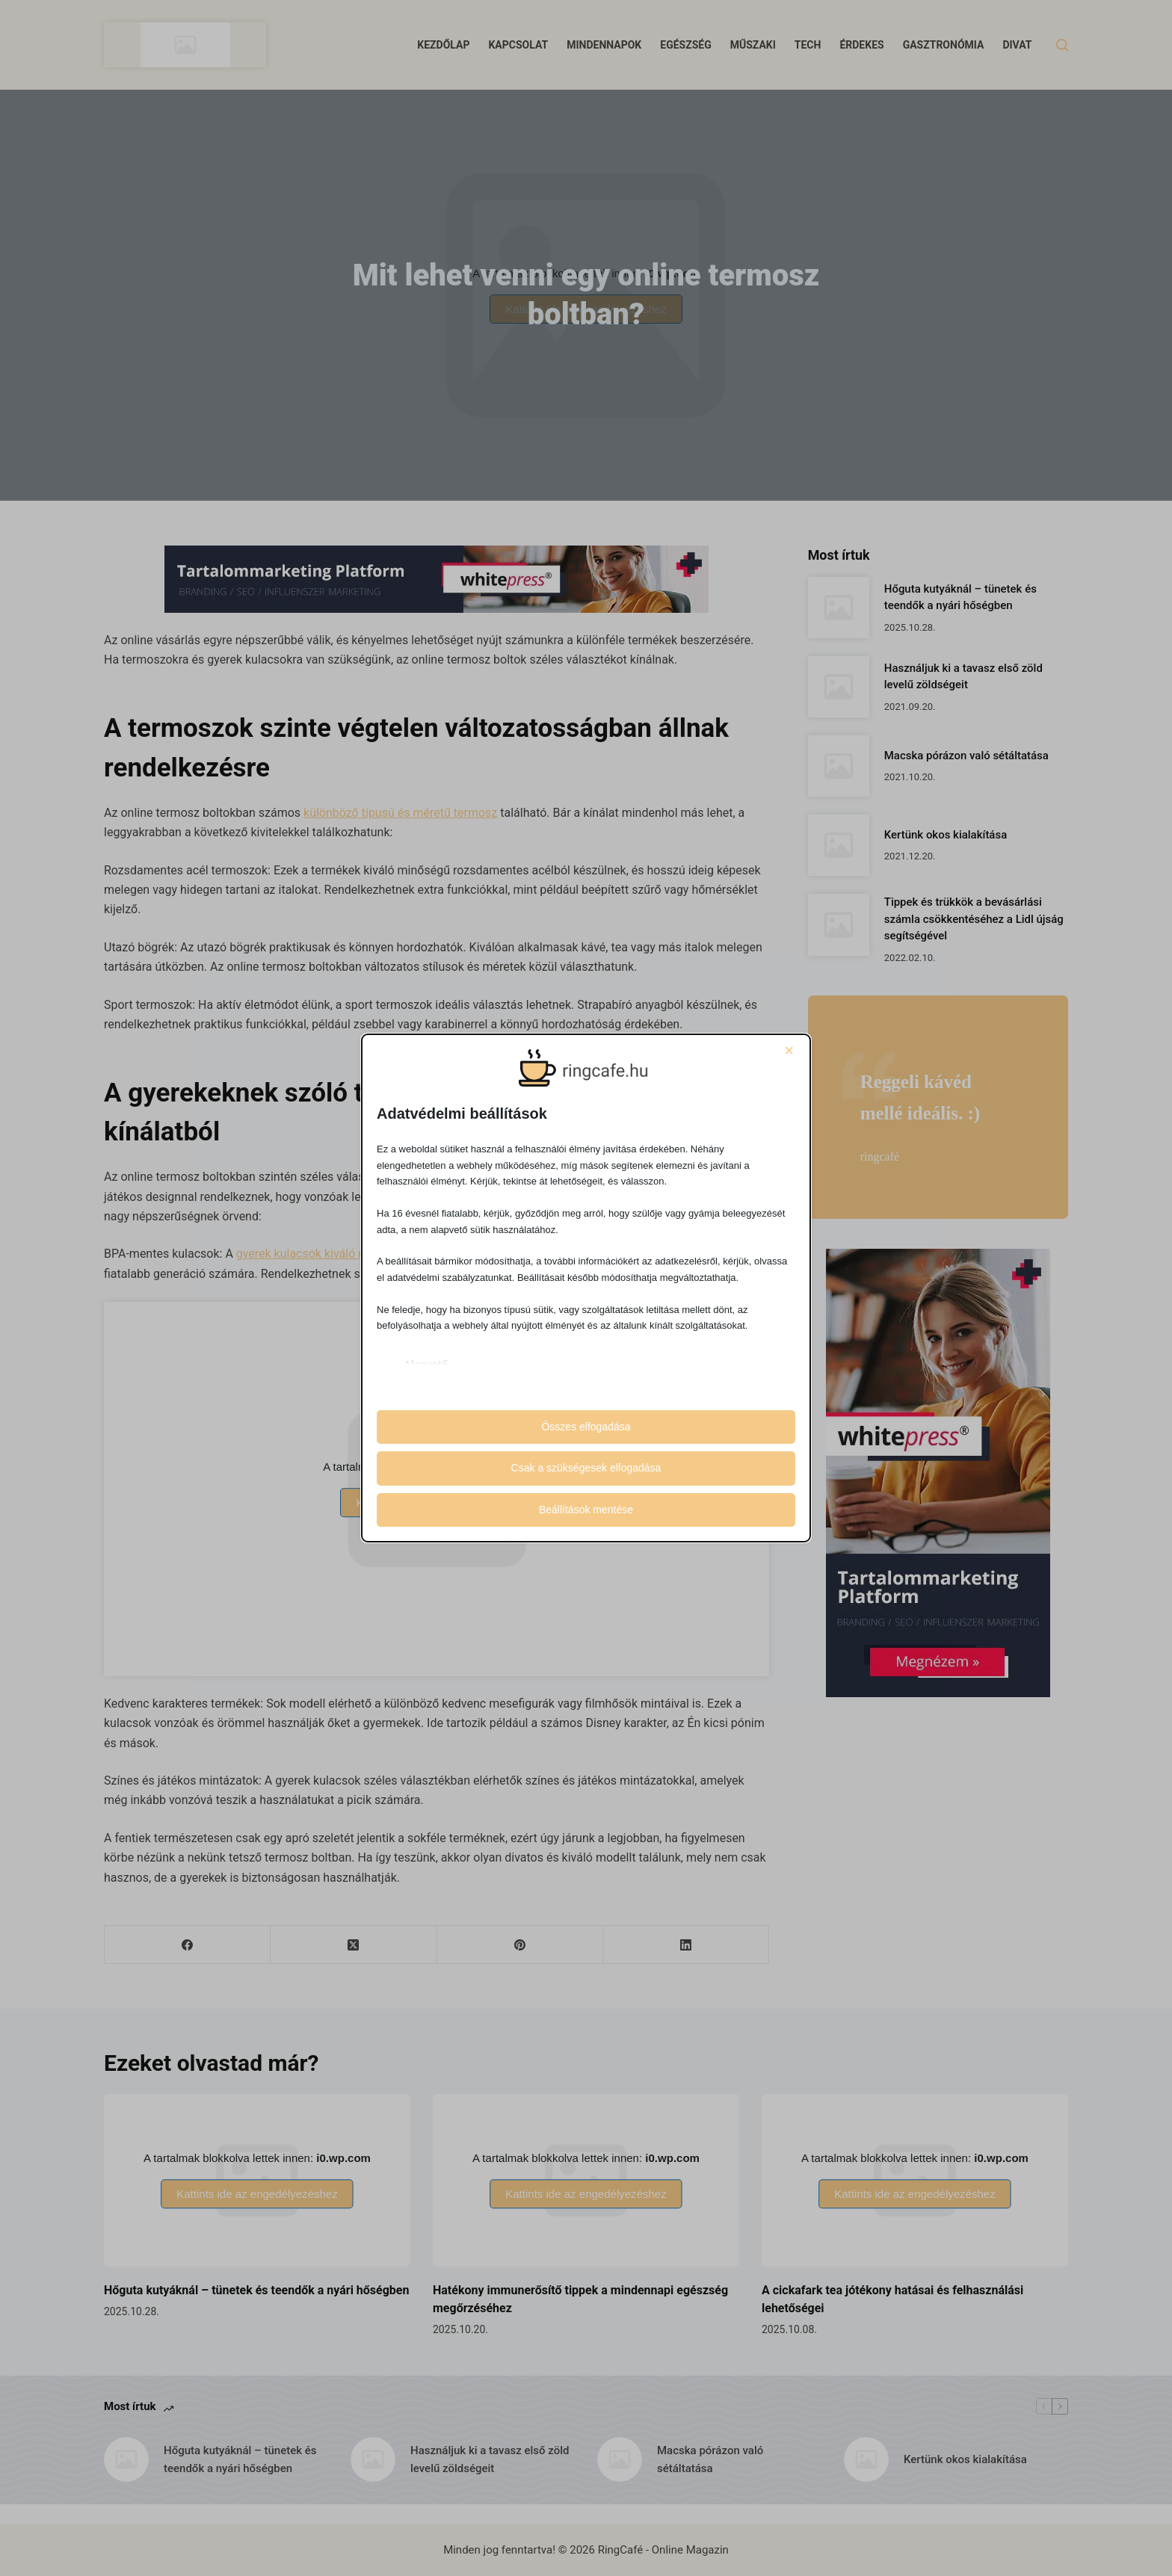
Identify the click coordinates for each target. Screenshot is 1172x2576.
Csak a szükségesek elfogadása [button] (586, 1468)
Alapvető (426, 1365)
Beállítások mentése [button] (586, 1510)
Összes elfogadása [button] (585, 1427)
